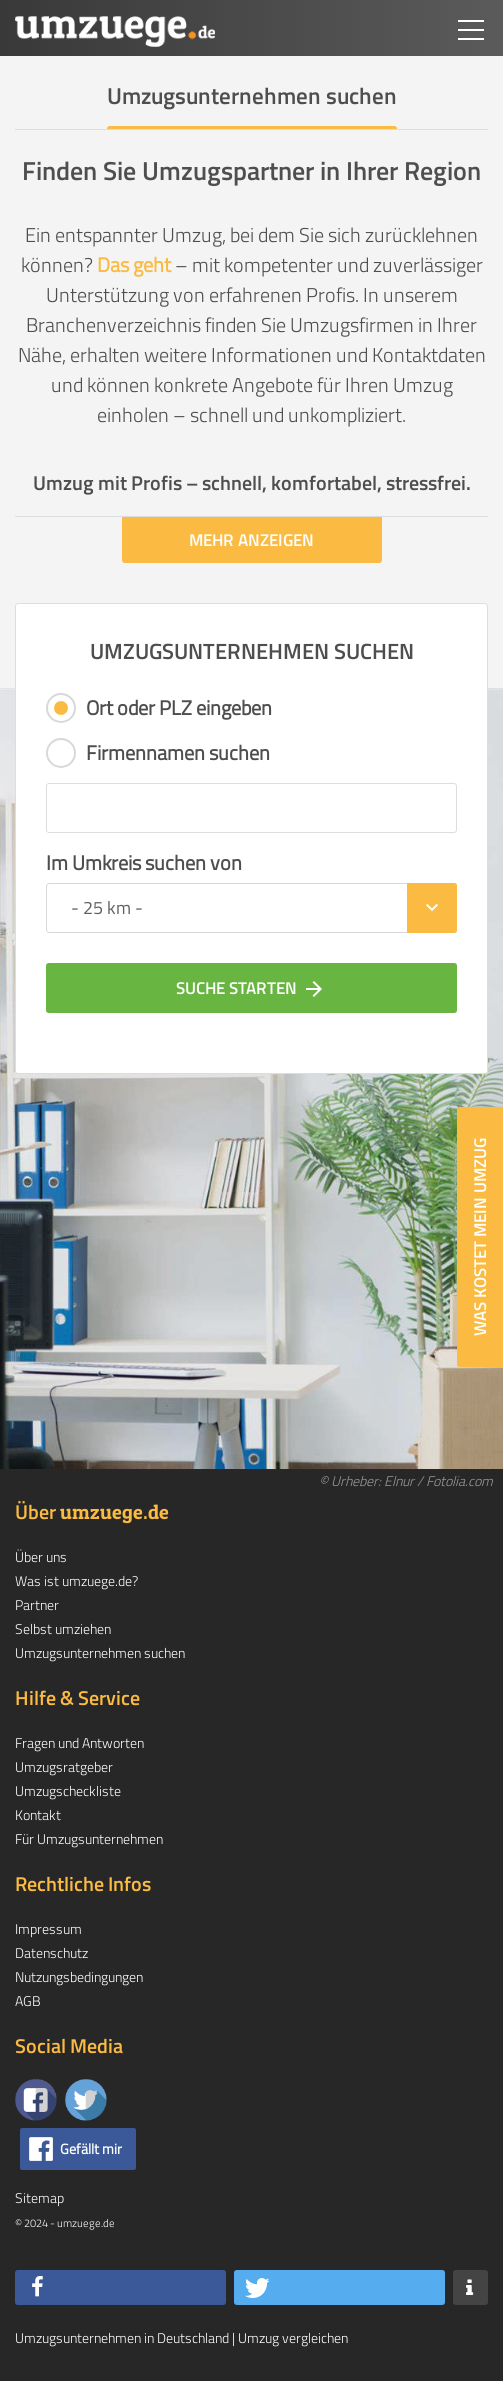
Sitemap (39, 2197)
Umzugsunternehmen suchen (100, 1652)
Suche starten (251, 988)
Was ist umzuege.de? (76, 1580)
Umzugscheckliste (68, 1790)
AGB (28, 2000)
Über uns (41, 1556)
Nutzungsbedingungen (79, 1976)
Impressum (48, 1928)
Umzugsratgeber (64, 1766)
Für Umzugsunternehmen (89, 1838)
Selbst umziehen (63, 1628)
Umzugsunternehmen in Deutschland (122, 2337)
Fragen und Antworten (79, 1742)
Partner (37, 1604)
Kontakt (38, 1814)
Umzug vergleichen (293, 2337)
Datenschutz (51, 1952)
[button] (120, 2287)
